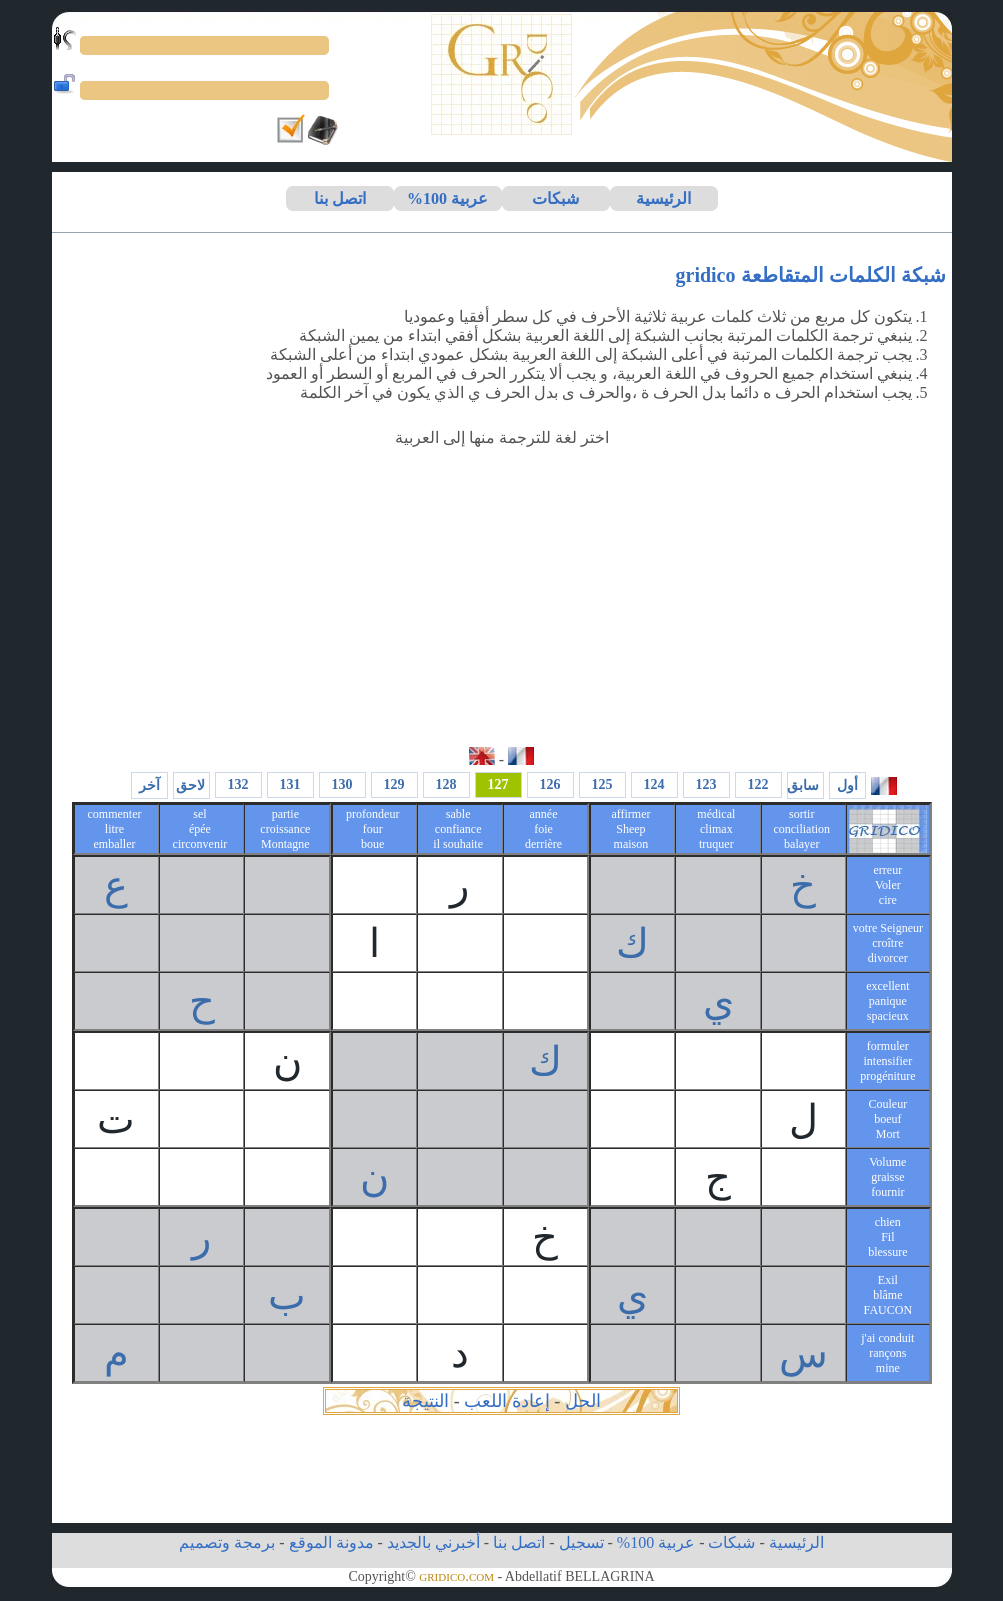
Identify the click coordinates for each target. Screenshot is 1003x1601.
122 (758, 784)
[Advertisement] (502, 597)
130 (342, 784)
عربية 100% (447, 198)
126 (550, 784)
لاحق (190, 785)
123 (706, 784)
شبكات (555, 198)
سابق (803, 785)
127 (498, 784)
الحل (583, 1401)
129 (394, 784)
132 (238, 784)
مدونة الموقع (331, 1542)
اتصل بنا (340, 198)
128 (446, 784)
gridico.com (456, 1576)
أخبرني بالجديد (433, 1542)
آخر (149, 785)
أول (847, 785)
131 (290, 784)
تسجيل (581, 1542)
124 (654, 784)
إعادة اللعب (507, 1401)
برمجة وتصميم (227, 1542)
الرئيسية (663, 198)
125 (602, 784)
